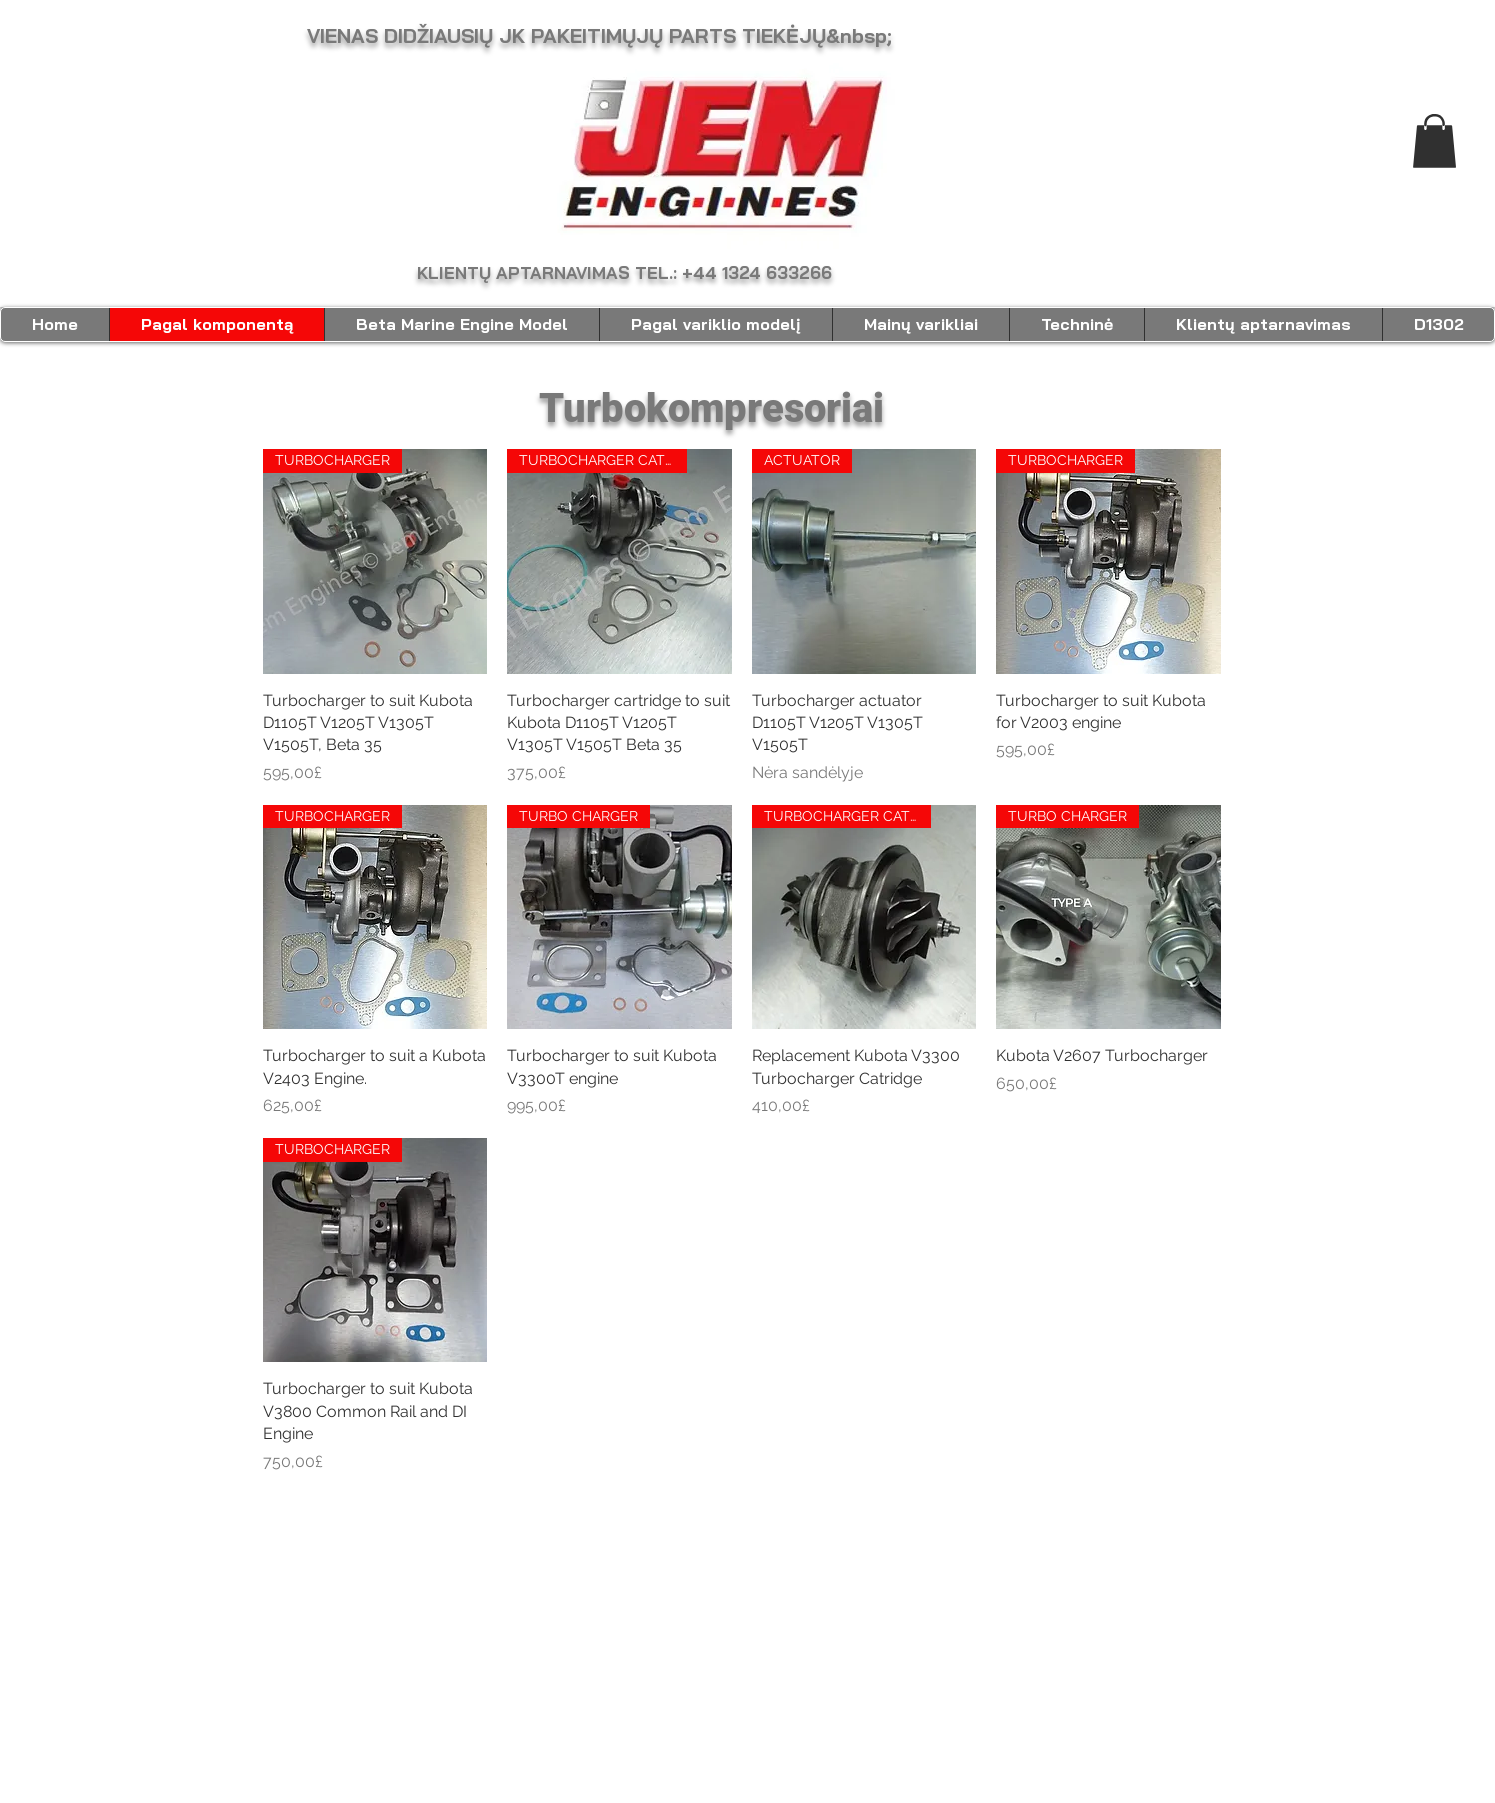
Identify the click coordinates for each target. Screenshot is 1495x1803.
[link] (1434, 141)
